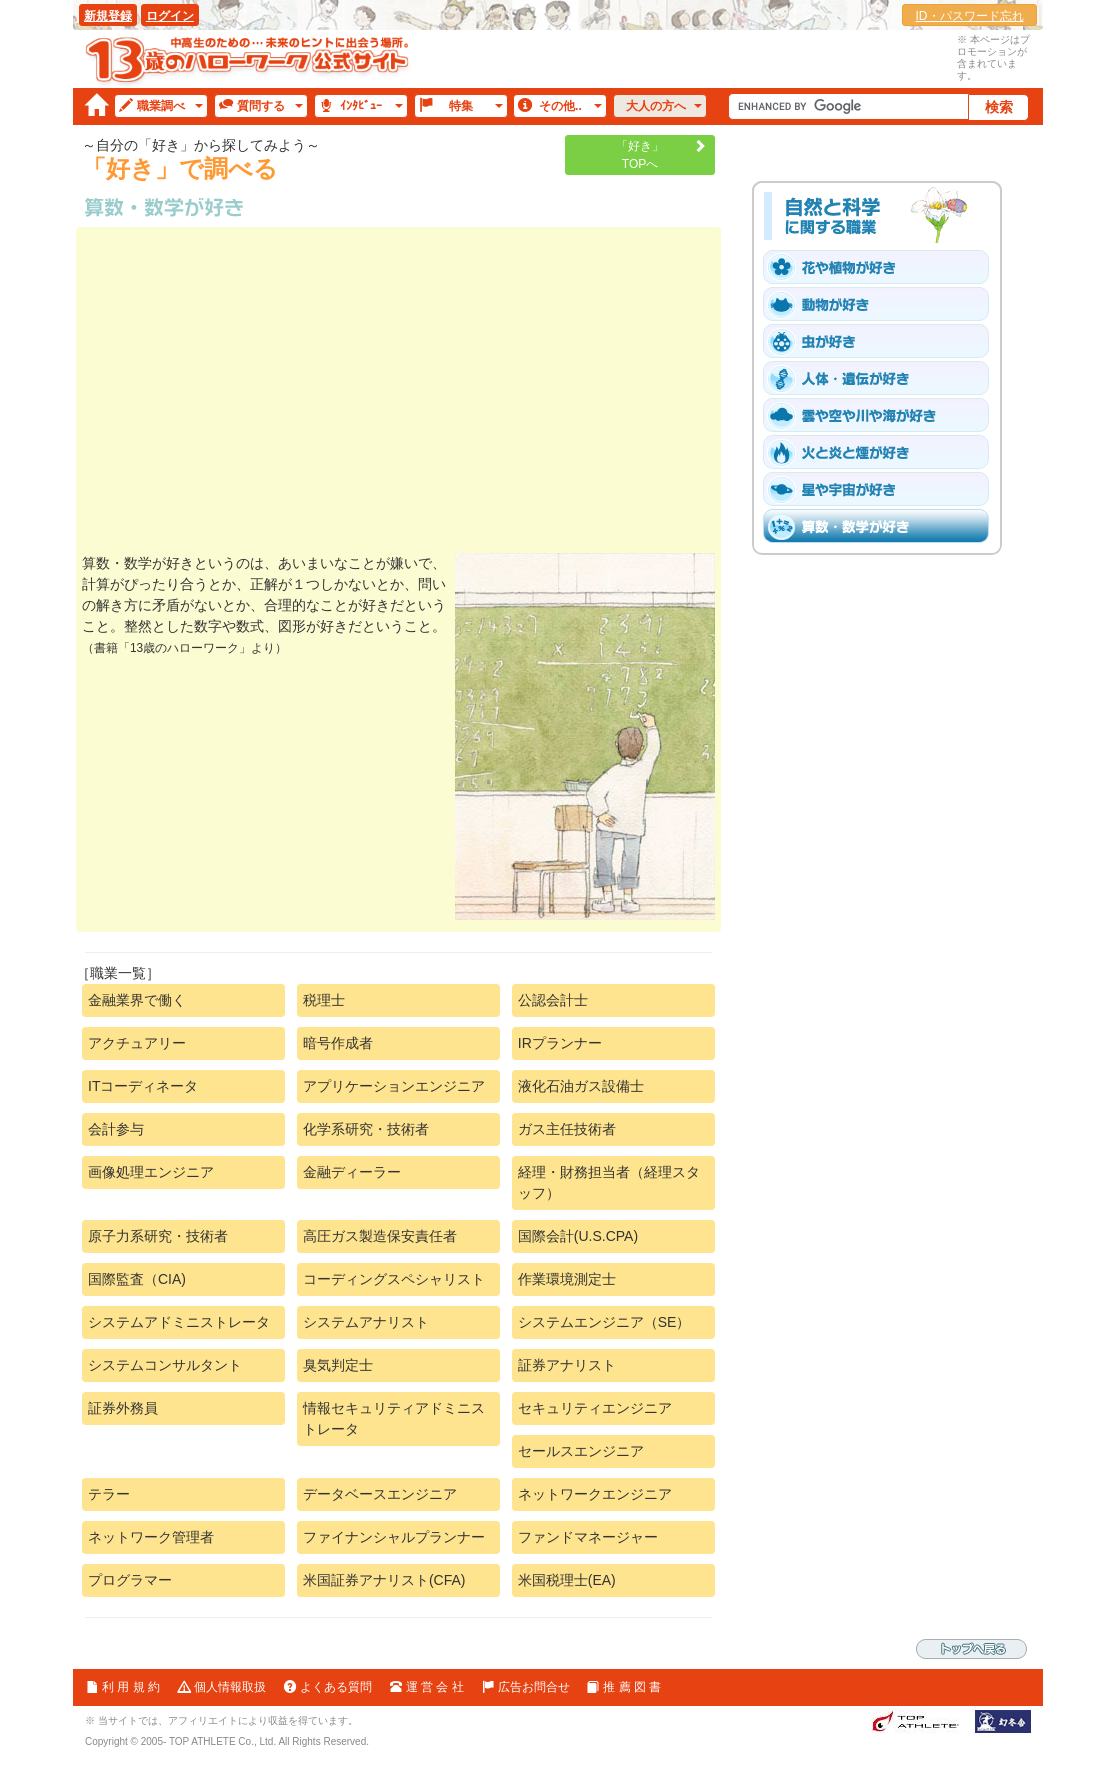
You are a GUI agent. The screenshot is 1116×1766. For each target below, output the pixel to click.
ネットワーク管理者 (151, 1537)
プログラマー (130, 1580)
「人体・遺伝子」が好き (882, 378)
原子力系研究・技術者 (158, 1236)
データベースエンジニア (380, 1494)
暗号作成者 (338, 1043)
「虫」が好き (882, 341)
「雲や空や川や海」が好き (882, 415)
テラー (109, 1494)
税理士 (324, 1000)
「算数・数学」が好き (882, 526)
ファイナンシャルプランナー (394, 1537)
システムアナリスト (366, 1322)
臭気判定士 (338, 1365)
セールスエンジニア (581, 1451)
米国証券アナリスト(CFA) (384, 1580)
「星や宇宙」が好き (882, 489)
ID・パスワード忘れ (970, 16)
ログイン (170, 16)
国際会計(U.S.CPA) (578, 1236)
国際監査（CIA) (137, 1279)
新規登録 (108, 16)
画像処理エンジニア (151, 1172)
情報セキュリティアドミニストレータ (394, 1418)
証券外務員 (123, 1408)
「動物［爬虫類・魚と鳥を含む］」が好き (882, 304)
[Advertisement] (398, 393)
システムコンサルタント (165, 1365)
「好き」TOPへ (640, 155)
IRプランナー (560, 1043)
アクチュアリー (137, 1043)
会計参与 (116, 1129)
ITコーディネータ (143, 1086)
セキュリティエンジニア (595, 1408)
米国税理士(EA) (567, 1580)
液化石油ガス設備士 (581, 1086)
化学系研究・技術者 (366, 1129)
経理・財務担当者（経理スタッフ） (609, 1182)
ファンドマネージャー (588, 1537)
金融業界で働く (137, 1000)
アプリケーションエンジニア (394, 1086)
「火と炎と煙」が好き (882, 452)
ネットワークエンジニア (595, 1494)
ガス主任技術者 (567, 1129)
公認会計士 (553, 1000)
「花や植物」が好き (882, 267)
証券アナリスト (567, 1365)
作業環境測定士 (567, 1279)
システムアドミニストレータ (179, 1322)
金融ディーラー (352, 1172)
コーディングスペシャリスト (394, 1279)
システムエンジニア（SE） (604, 1322)
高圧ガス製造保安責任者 (380, 1236)
